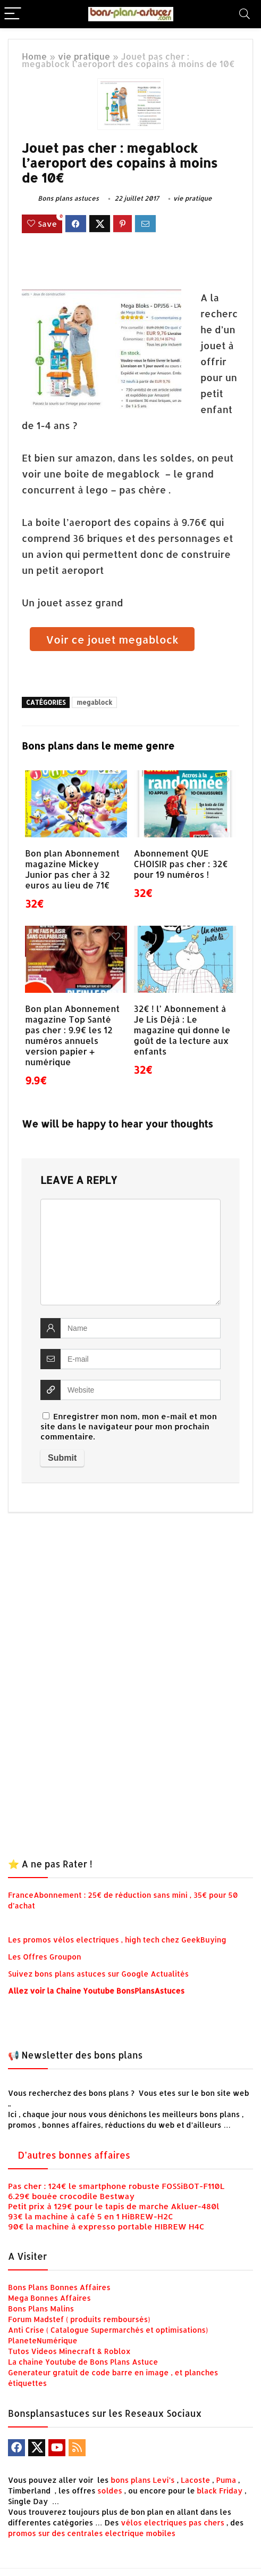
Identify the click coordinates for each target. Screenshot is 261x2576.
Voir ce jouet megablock (112, 639)
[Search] (244, 14)
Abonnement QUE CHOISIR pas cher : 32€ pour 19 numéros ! (181, 863)
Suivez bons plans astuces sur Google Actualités (98, 1973)
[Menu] (13, 14)
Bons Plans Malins (41, 2308)
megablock (94, 702)
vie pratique (84, 56)
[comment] (130, 1252)
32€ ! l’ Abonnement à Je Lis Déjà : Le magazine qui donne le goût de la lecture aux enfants (182, 1030)
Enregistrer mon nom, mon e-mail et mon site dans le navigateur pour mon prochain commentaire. (128, 1426)
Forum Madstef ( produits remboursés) (79, 2319)
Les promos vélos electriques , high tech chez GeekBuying (117, 1939)
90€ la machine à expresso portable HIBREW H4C (106, 2226)
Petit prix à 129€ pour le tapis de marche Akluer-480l (114, 2206)
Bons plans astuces (60, 198)
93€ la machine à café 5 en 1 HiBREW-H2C (90, 2216)
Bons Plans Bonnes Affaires (59, 2287)
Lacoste (195, 2479)
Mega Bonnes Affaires (49, 2297)
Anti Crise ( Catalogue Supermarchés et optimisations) (108, 2329)
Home (34, 56)
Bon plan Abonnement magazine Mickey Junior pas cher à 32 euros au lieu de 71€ (72, 869)
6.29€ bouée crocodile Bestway (71, 2196)
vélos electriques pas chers (171, 2522)
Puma (226, 2479)
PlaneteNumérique (43, 2340)
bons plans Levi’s (143, 2479)
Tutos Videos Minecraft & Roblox (69, 2351)
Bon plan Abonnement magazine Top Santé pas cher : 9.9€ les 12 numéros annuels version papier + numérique (72, 1035)
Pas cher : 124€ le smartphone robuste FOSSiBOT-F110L (116, 2186)
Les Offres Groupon (45, 1956)
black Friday (219, 2490)
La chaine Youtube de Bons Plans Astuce (83, 2361)
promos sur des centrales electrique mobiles (91, 2533)
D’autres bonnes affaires (74, 2155)
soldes (109, 2490)
